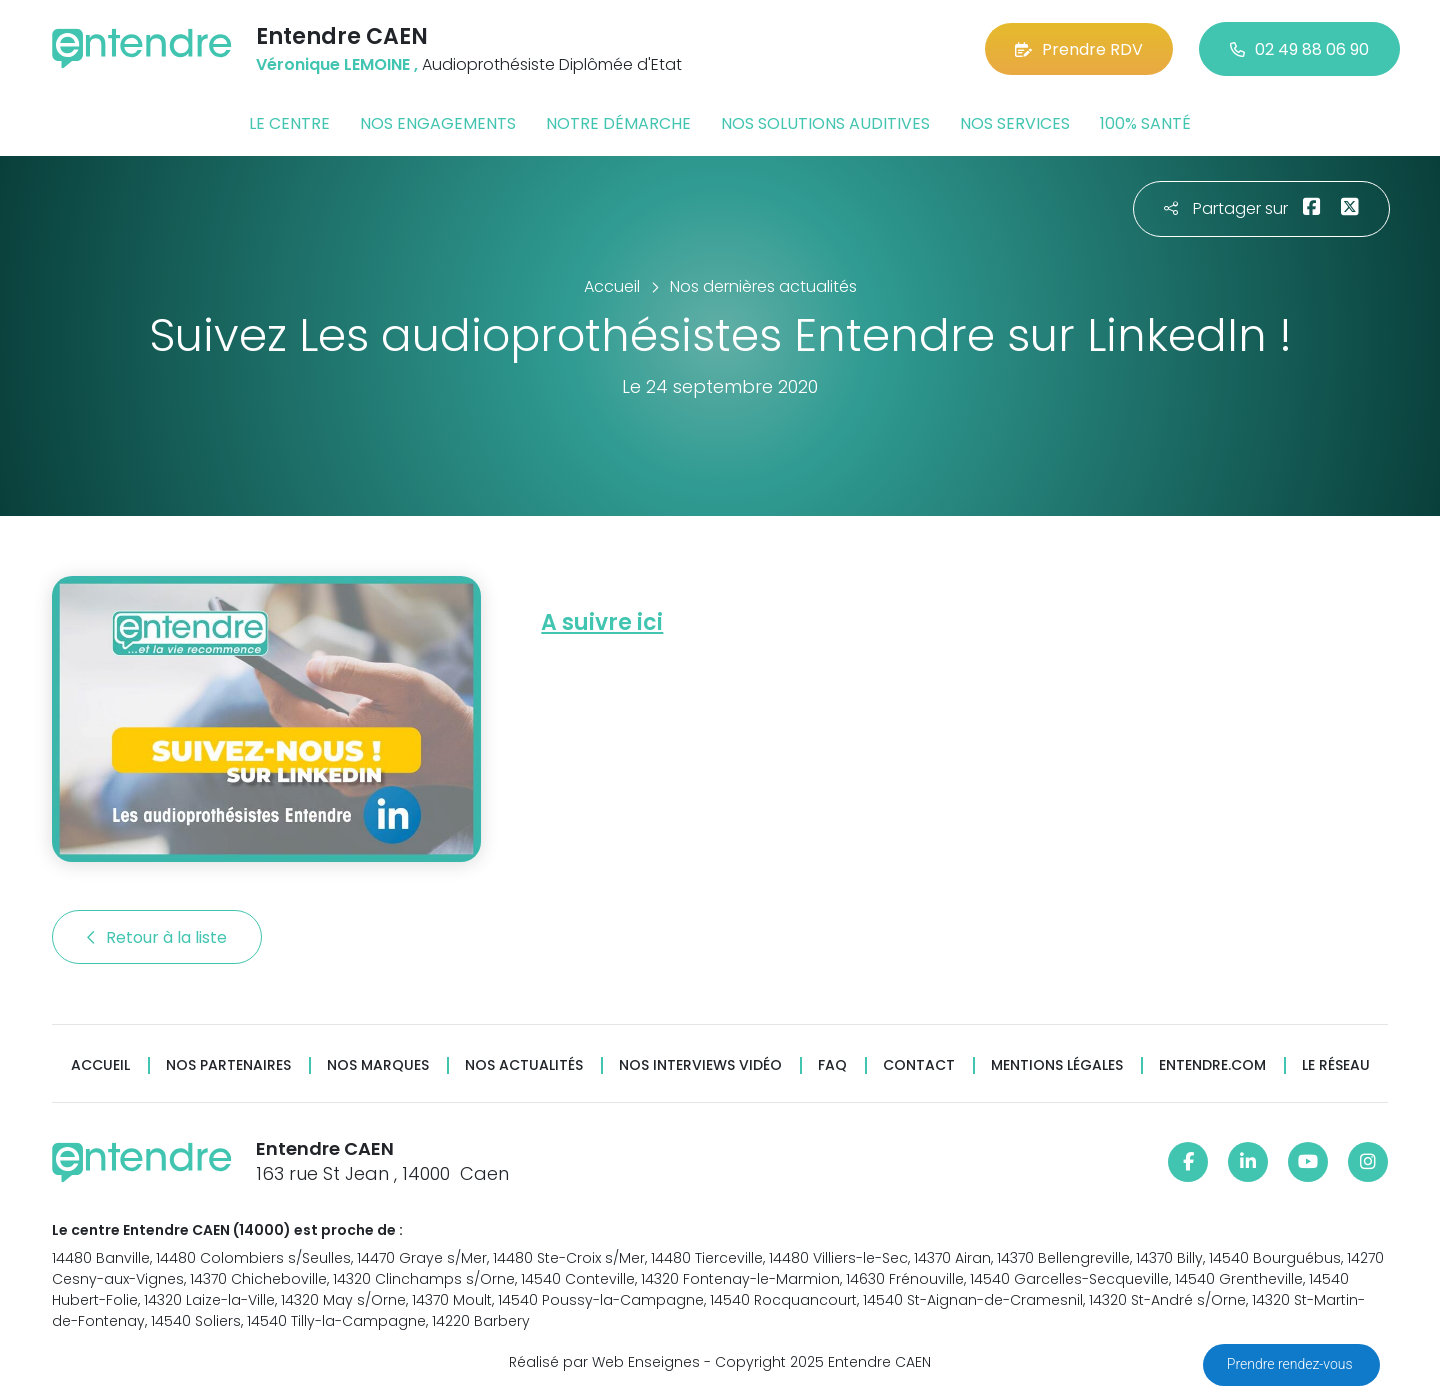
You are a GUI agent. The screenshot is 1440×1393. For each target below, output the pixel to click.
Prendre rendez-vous (1291, 1364)
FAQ (832, 1065)
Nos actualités (524, 1065)
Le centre (289, 123)
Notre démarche (618, 123)
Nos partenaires (228, 1065)
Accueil (100, 1065)
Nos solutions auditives (825, 123)
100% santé (1145, 123)
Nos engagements (438, 123)
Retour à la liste (157, 937)
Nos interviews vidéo (700, 1065)
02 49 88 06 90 (1299, 49)
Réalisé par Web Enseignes (604, 1362)
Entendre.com (1212, 1065)
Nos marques (378, 1065)
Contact (919, 1065)
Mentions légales (1057, 1065)
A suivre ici (602, 622)
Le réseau (1336, 1065)
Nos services (1015, 123)
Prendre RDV (1079, 49)
